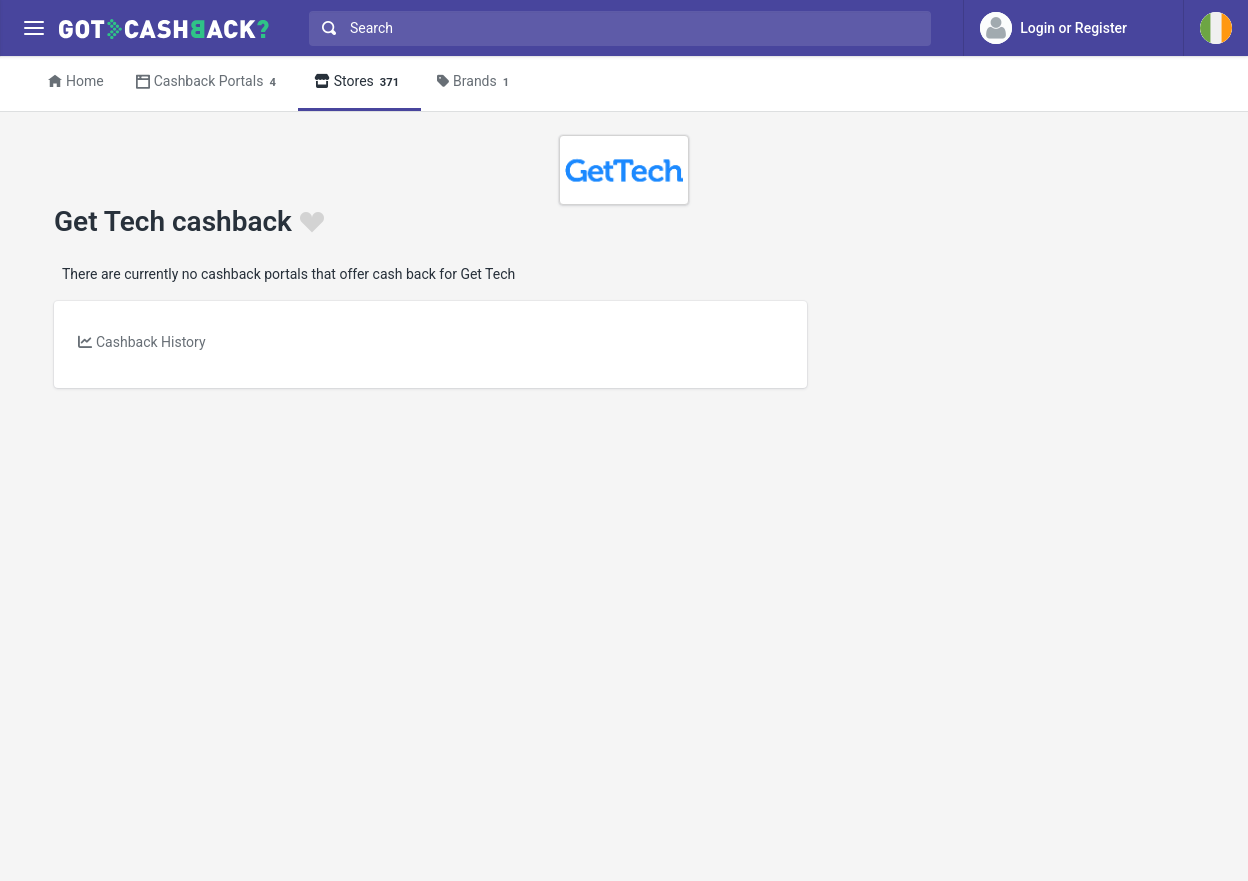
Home (76, 81)
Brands (476, 82)
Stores (359, 82)
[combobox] (615, 28)
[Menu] (33, 28)
